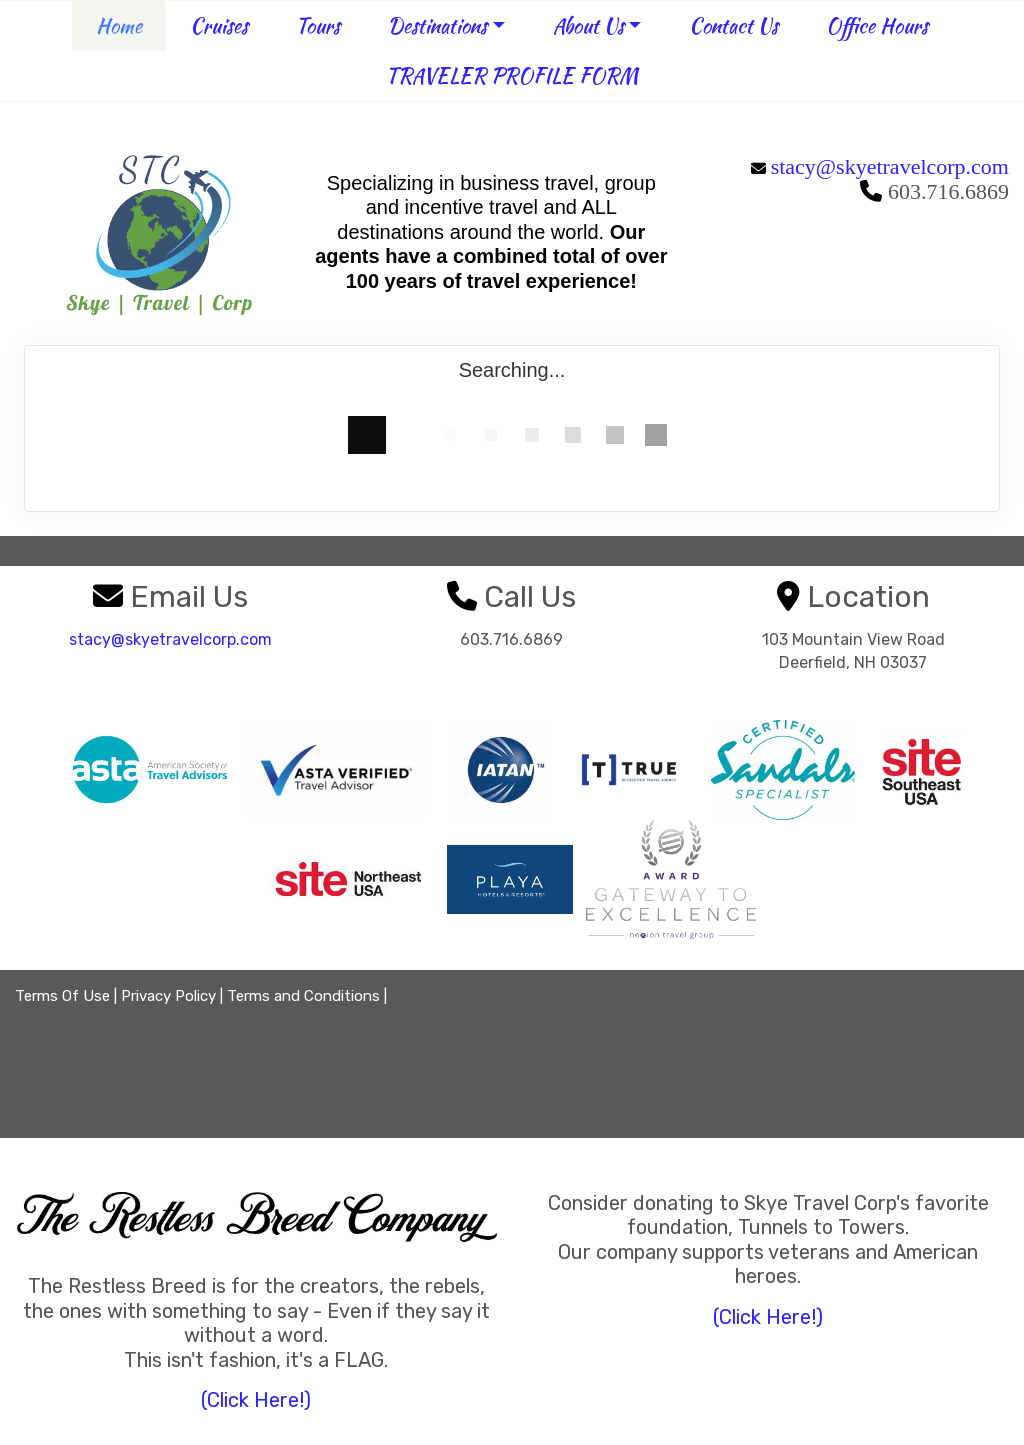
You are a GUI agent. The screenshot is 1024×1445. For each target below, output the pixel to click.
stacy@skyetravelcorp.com (890, 166)
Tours (318, 25)
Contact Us (733, 25)
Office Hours (877, 25)
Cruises (219, 25)
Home (119, 25)
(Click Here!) (256, 1400)
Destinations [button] (437, 25)
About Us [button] (588, 25)
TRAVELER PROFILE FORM (512, 75)
